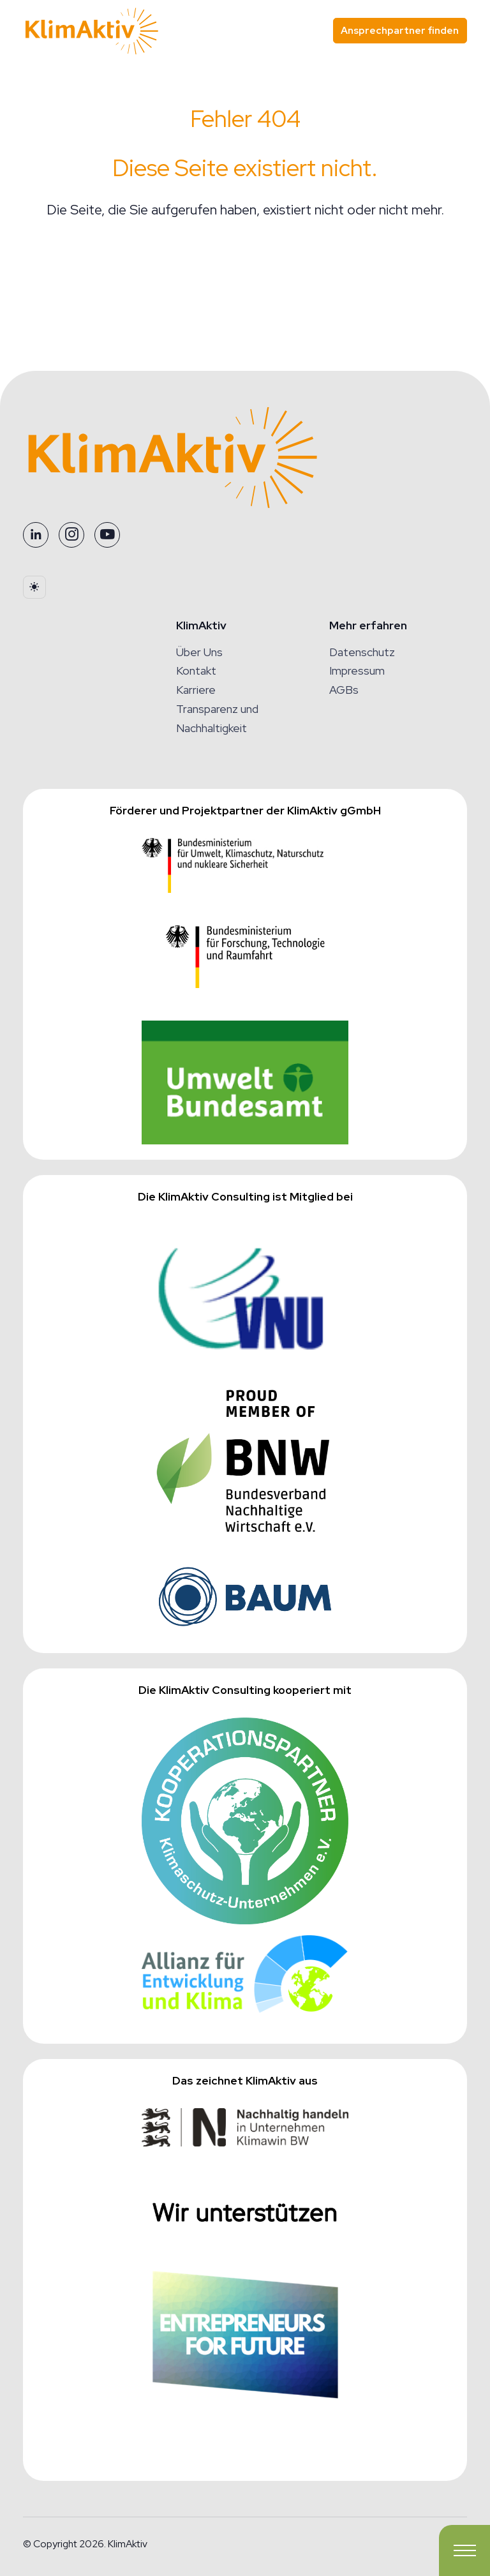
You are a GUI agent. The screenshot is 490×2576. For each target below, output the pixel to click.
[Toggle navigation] (464, 2550)
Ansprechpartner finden (400, 30)
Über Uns (199, 652)
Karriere (196, 689)
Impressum (357, 670)
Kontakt (196, 670)
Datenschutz (362, 652)
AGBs (344, 689)
